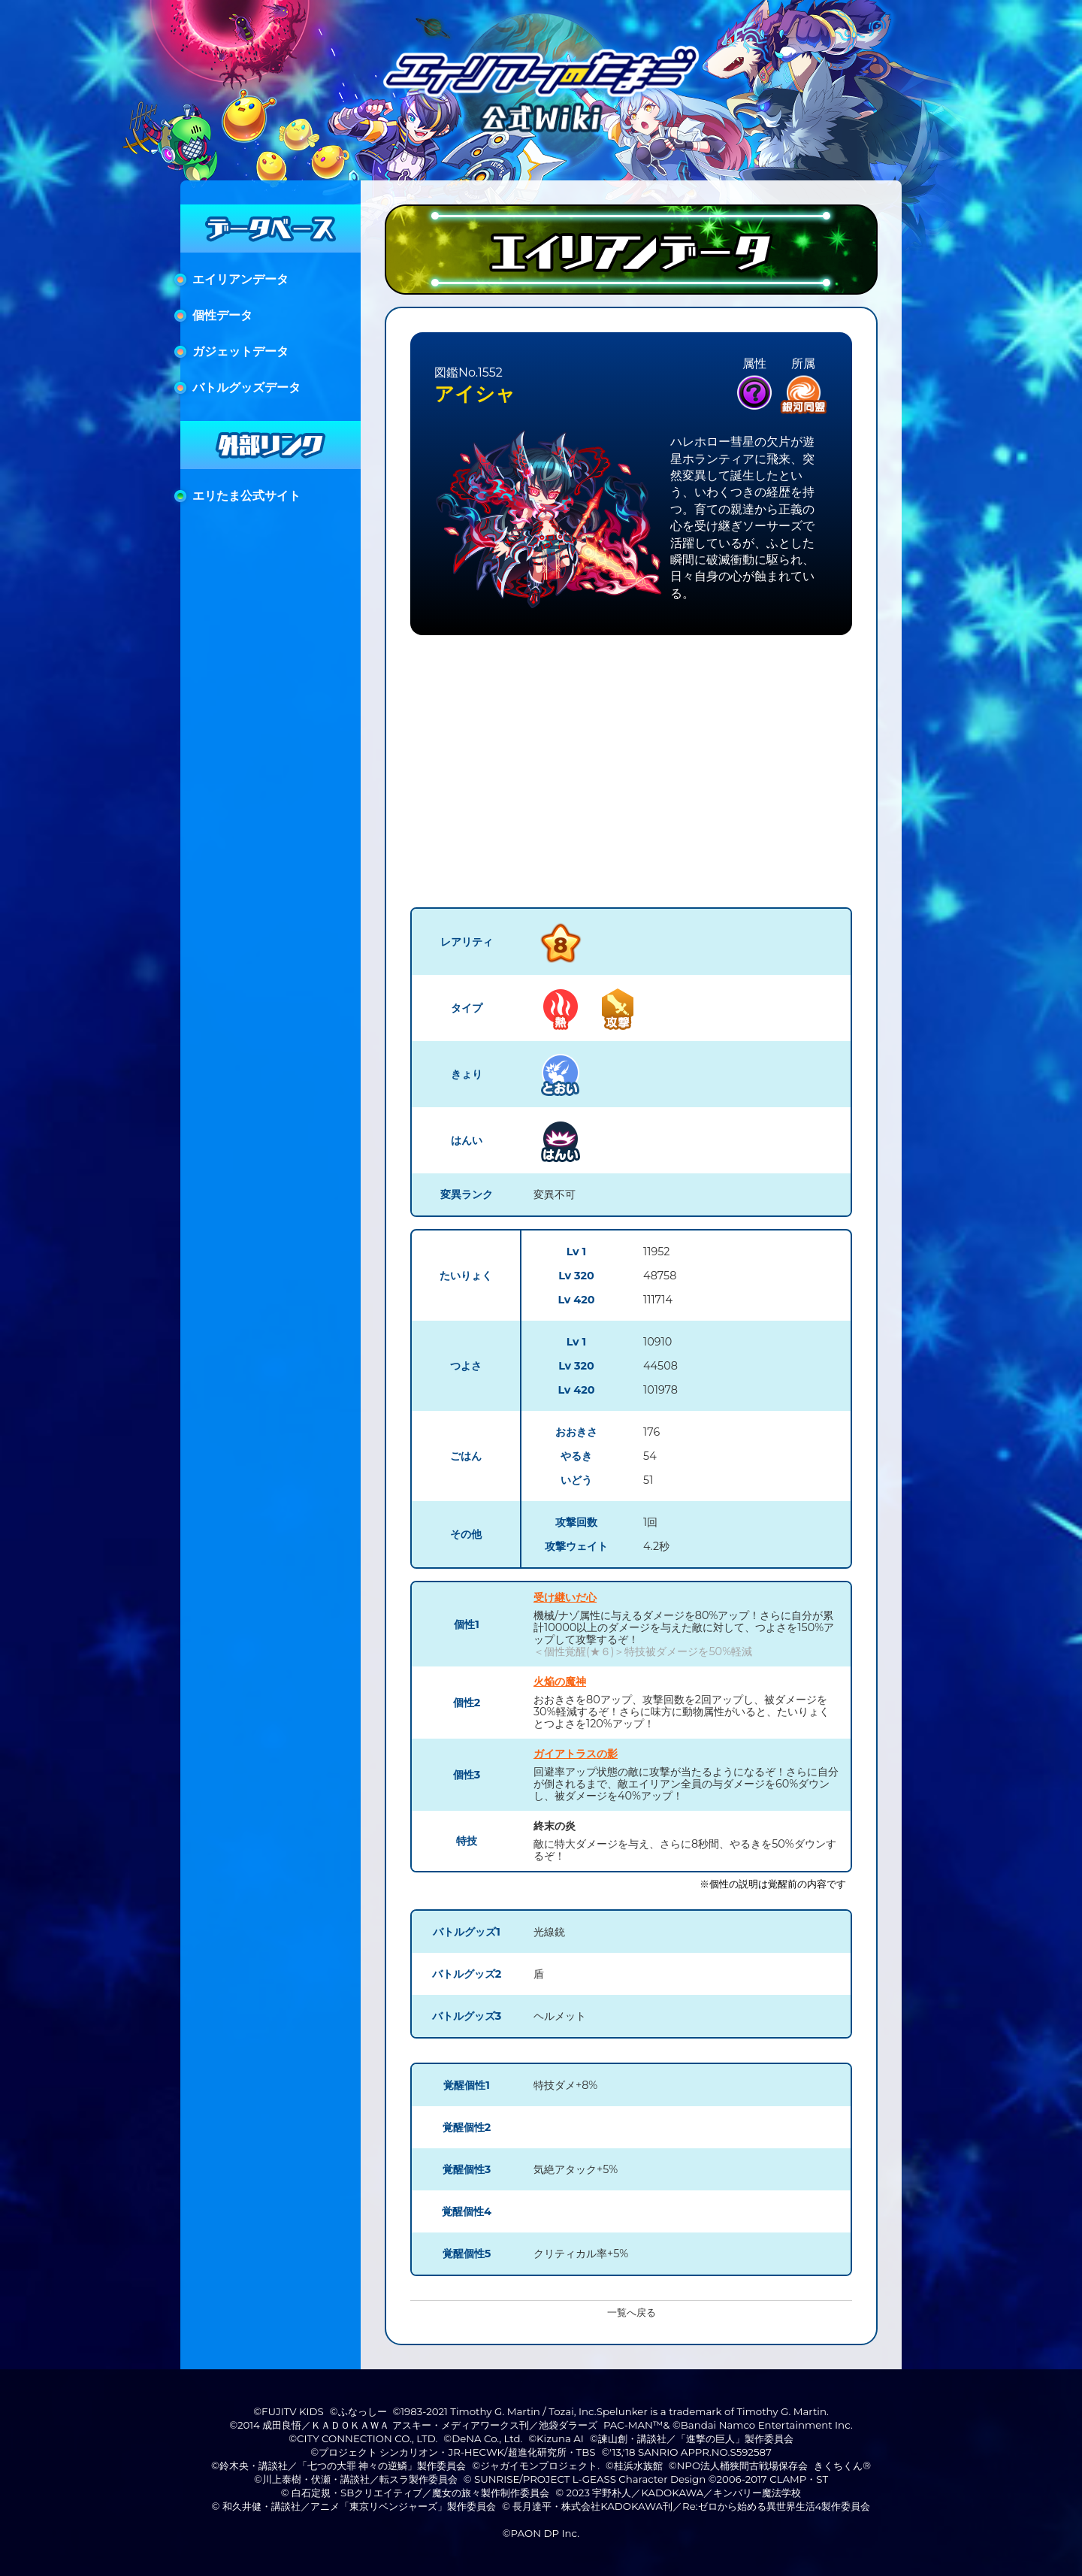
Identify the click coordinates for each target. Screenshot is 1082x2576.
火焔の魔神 (559, 1681)
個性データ (222, 315)
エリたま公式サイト (246, 496)
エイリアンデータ (240, 279)
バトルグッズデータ (246, 387)
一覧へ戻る (631, 2312)
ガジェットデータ (240, 351)
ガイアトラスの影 (575, 1753)
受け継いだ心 (565, 1597)
